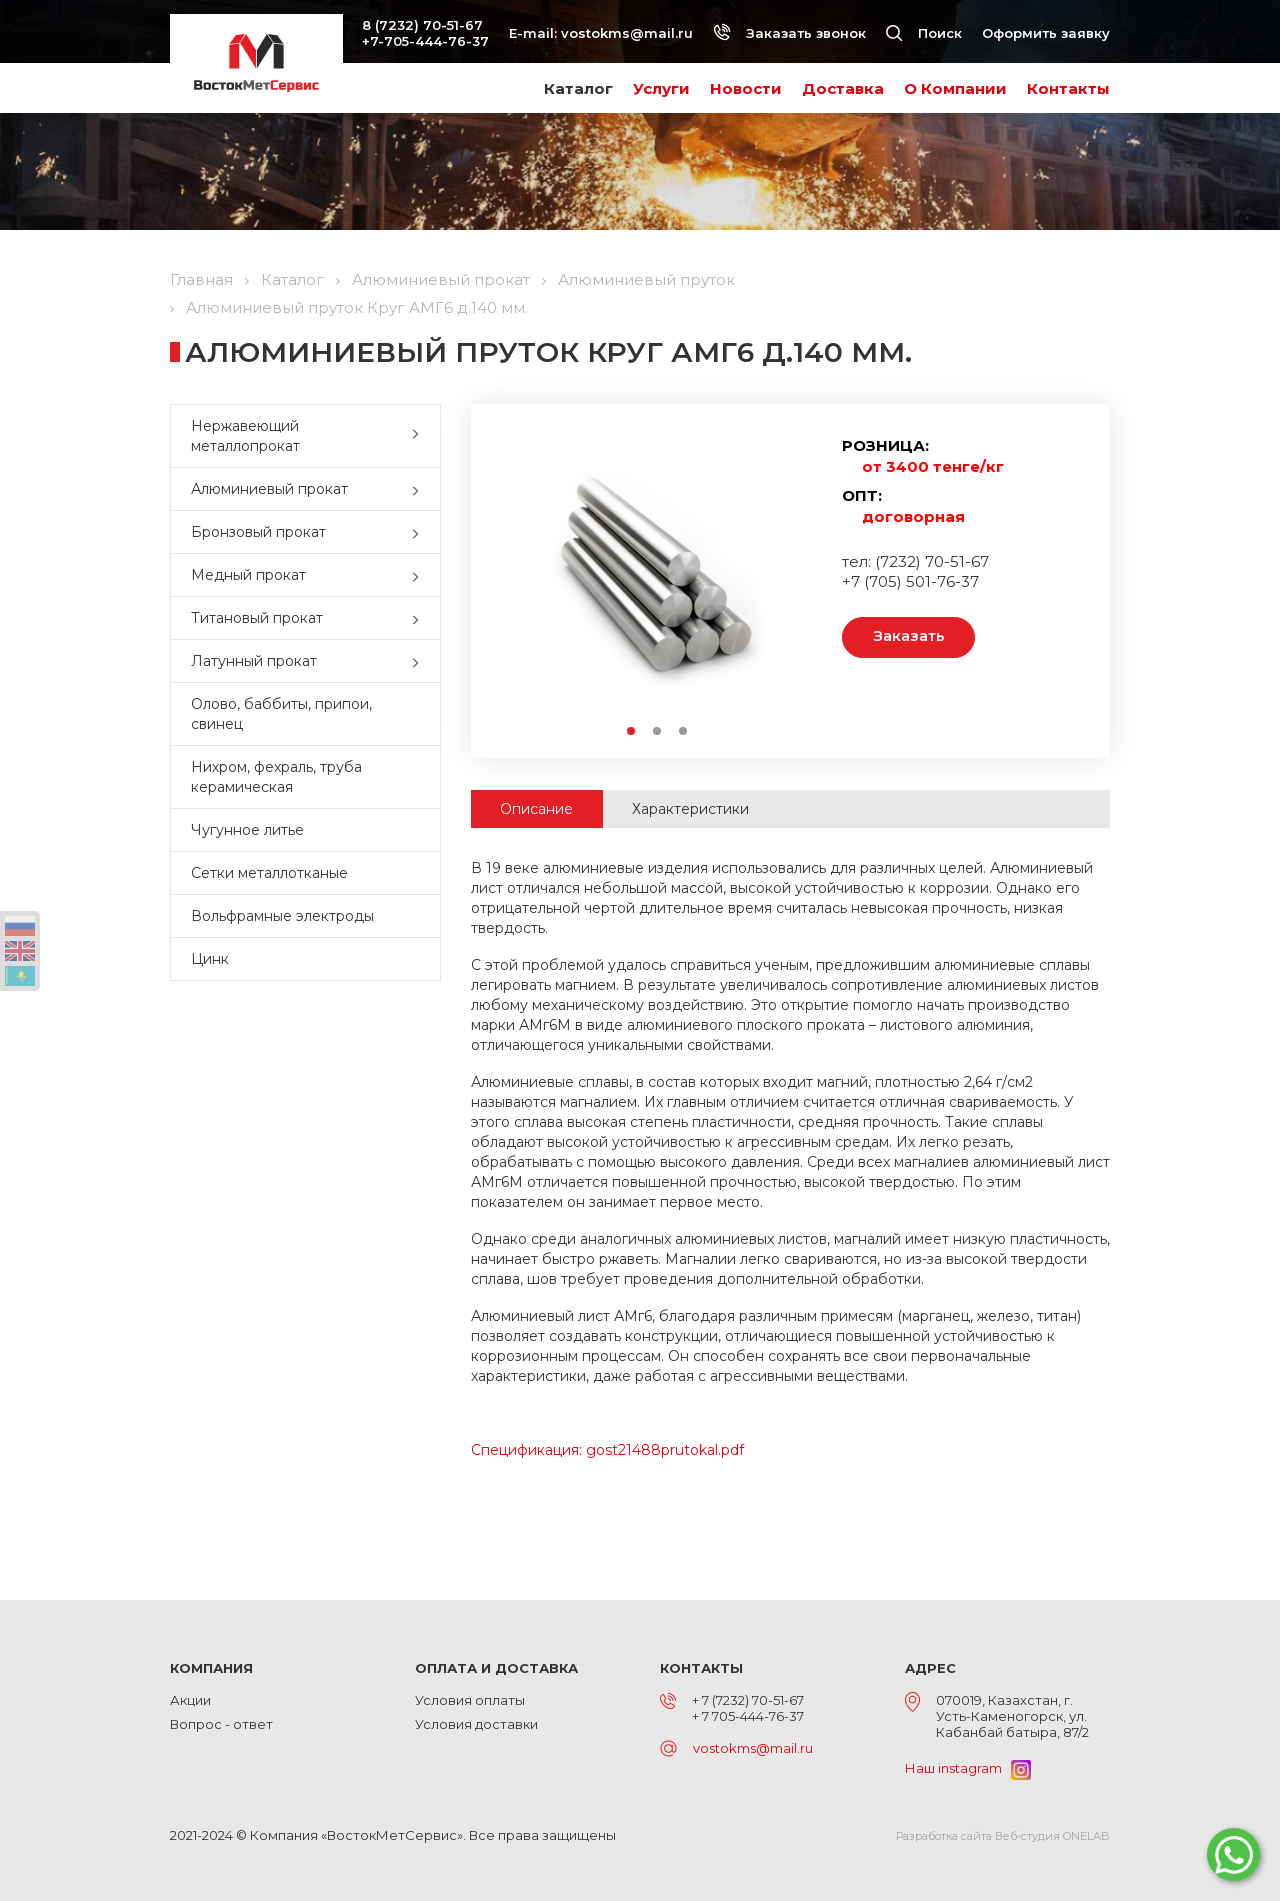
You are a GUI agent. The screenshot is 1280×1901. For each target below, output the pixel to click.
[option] (657, 577)
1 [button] (632, 732)
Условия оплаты (470, 1700)
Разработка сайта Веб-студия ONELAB (1003, 1836)
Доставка (843, 88)
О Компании (955, 88)
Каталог (578, 88)
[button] (420, 436)
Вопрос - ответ (221, 1724)
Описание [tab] (537, 809)
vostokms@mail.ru (627, 33)
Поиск (924, 33)
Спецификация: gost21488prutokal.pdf (607, 1450)
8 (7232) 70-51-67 (422, 25)
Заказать (910, 637)
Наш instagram (968, 1768)
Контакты (1068, 88)
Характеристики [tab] (692, 809)
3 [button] (684, 732)
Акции (190, 1700)
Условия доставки (476, 1724)
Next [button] (792, 577)
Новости (746, 88)
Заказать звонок (789, 33)
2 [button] (658, 732)
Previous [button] (521, 577)
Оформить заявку (1046, 33)
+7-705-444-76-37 (425, 41)
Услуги (661, 88)
